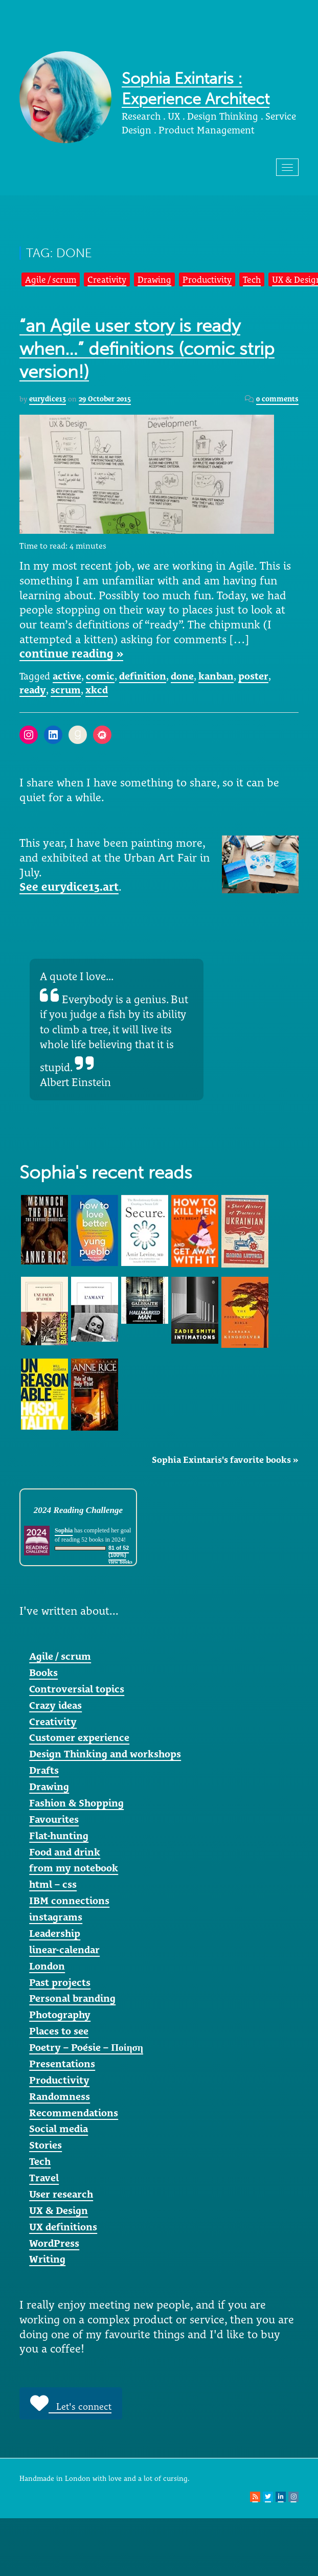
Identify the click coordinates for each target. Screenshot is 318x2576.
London (47, 1966)
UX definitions (63, 2226)
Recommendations (73, 2112)
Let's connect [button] (70, 2403)
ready (32, 689)
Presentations (62, 2063)
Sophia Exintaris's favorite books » (225, 1460)
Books (43, 1672)
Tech (252, 279)
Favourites (54, 1819)
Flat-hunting (58, 1835)
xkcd (96, 689)
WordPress (54, 2243)
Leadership (54, 1933)
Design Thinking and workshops (105, 1753)
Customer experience (79, 1737)
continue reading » (71, 653)
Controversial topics (76, 1688)
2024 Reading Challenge (78, 1510)
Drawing (154, 279)
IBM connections (69, 1900)
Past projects (59, 1982)
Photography (59, 2014)
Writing (47, 2259)
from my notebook (73, 1867)
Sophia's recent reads (105, 1172)
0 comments (277, 399)
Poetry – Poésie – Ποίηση (86, 2047)
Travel (44, 2177)
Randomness (59, 2096)
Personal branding (72, 1998)
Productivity (207, 279)
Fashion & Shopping (76, 1803)
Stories (45, 2145)
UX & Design (58, 2210)
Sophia (64, 1530)
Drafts (44, 1770)
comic (100, 676)
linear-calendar (64, 1949)
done (182, 676)
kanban (216, 676)
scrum (66, 689)
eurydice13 (47, 399)
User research (61, 2194)
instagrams (55, 1917)
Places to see (58, 2031)
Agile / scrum (50, 279)
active (67, 676)
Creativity (106, 279)
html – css (53, 1884)
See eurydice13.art (69, 886)
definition (142, 676)
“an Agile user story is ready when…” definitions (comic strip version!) (147, 348)
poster (253, 676)
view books (120, 1562)
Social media (58, 2128)
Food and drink (64, 1852)
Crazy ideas (55, 1705)
